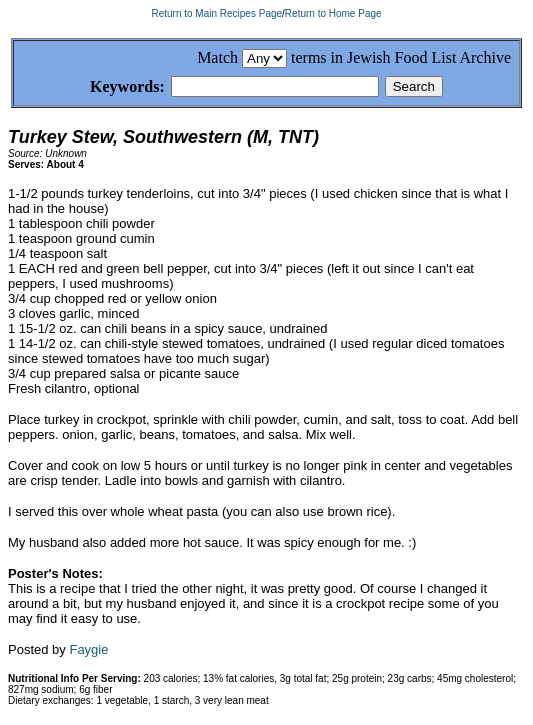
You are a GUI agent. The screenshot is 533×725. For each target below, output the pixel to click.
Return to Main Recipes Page (216, 13)
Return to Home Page (333, 13)
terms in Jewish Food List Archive (401, 57)
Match (217, 57)
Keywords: (103, 87)
